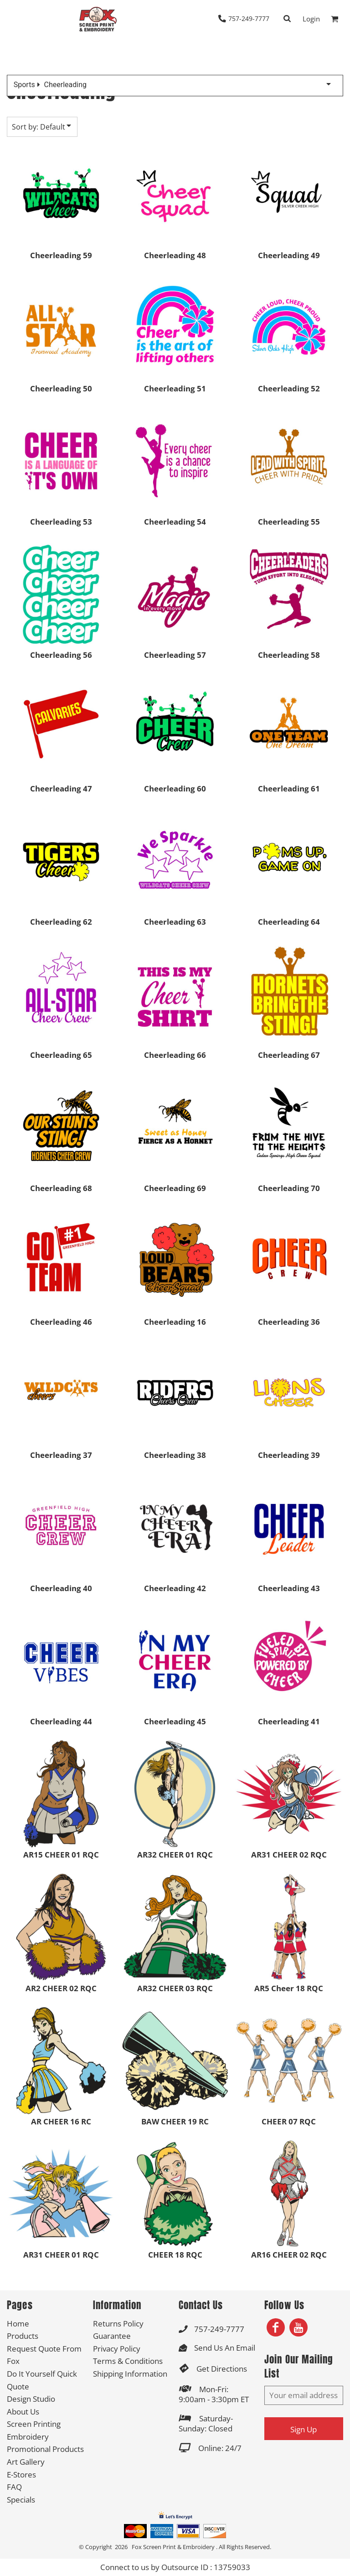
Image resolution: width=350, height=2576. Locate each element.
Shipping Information (130, 2373)
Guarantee (112, 2336)
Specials (21, 2499)
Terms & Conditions (128, 2361)
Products (22, 2336)
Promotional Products (45, 2449)
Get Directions (221, 2368)
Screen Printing (34, 2424)
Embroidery (28, 2436)
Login (311, 18)
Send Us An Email (224, 2347)
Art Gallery (26, 2461)
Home (18, 2323)
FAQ (14, 2487)
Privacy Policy (116, 2348)
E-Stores (21, 2474)
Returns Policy (118, 2323)
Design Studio (31, 2399)
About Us (23, 2411)
